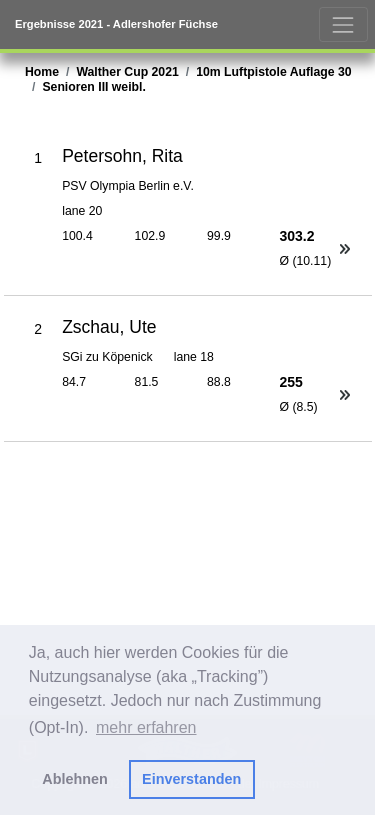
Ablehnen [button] (75, 779)
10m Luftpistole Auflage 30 (273, 72)
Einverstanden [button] (191, 779)
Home (42, 72)
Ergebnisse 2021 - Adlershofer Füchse (116, 24)
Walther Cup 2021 (127, 72)
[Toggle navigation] (343, 24)
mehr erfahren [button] (146, 727)
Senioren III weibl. (93, 87)
